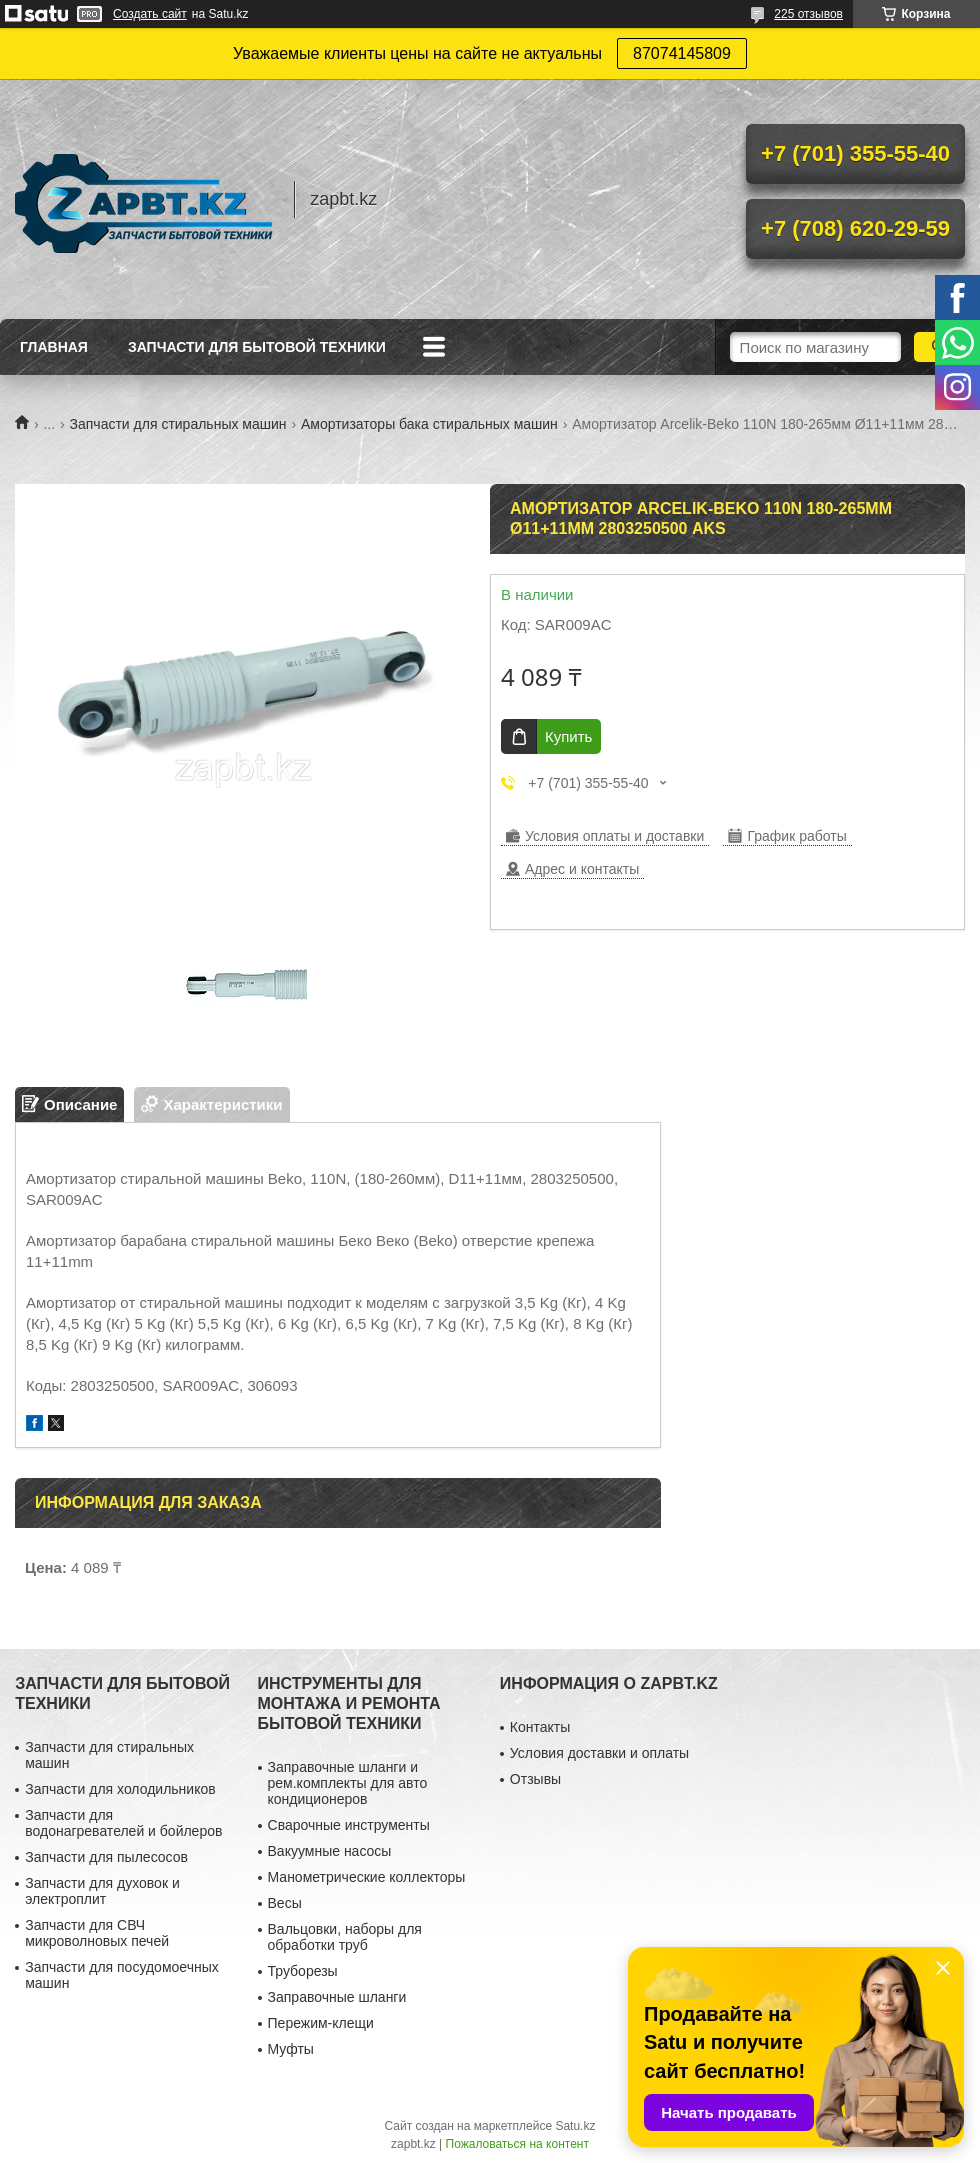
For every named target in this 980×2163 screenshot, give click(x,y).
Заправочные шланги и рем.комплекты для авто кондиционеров (348, 1783)
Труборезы (303, 1971)
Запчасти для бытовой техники (257, 347)
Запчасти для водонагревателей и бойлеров (123, 1823)
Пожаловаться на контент (517, 2144)
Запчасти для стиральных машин (178, 424)
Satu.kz (575, 2126)
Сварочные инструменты (349, 1825)
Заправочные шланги (337, 1997)
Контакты (540, 1727)
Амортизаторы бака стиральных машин (429, 424)
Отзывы (535, 1779)
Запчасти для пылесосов (106, 1857)
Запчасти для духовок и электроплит (102, 1891)
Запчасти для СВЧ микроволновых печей (97, 1933)
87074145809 (682, 53)
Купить (568, 736)
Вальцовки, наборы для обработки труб (345, 1937)
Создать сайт (150, 14)
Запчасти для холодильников (120, 1789)
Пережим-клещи (321, 2023)
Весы (285, 1903)
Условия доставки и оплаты (599, 1753)
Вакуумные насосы (330, 1851)
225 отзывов (808, 14)
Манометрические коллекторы (367, 1877)
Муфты (291, 2049)
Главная (54, 347)
